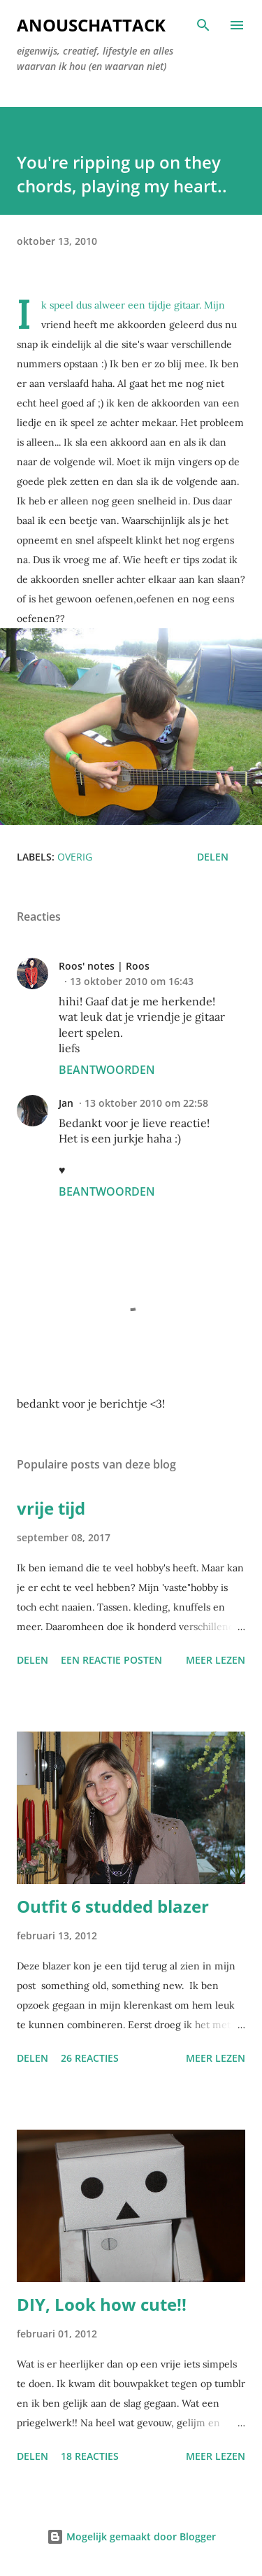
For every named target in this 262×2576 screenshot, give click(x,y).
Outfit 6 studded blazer (113, 1906)
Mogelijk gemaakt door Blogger (131, 2536)
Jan (66, 1103)
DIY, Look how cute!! (102, 2304)
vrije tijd (51, 1508)
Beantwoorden (107, 1069)
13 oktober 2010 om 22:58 (146, 1103)
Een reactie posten (111, 1659)
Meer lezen (215, 1659)
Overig (74, 856)
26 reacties (90, 2058)
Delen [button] (212, 856)
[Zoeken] (203, 25)
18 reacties (90, 2456)
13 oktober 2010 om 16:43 (132, 981)
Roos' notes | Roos (104, 965)
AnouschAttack (91, 24)
